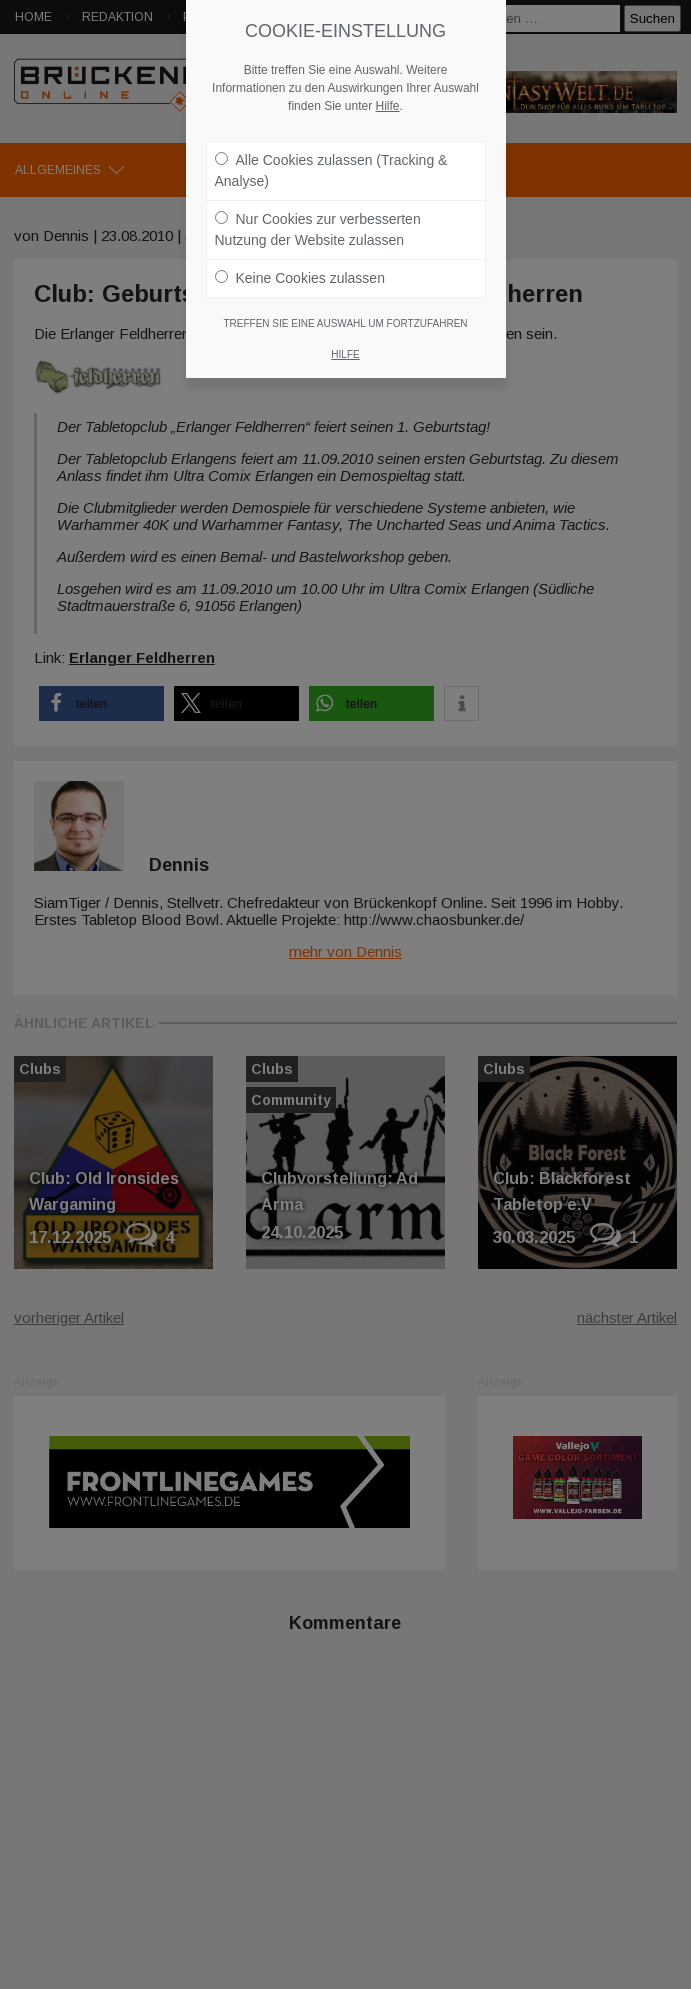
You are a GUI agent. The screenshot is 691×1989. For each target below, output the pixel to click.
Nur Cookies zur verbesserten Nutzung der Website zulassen (318, 229)
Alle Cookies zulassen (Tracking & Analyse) (331, 170)
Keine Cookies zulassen (300, 278)
